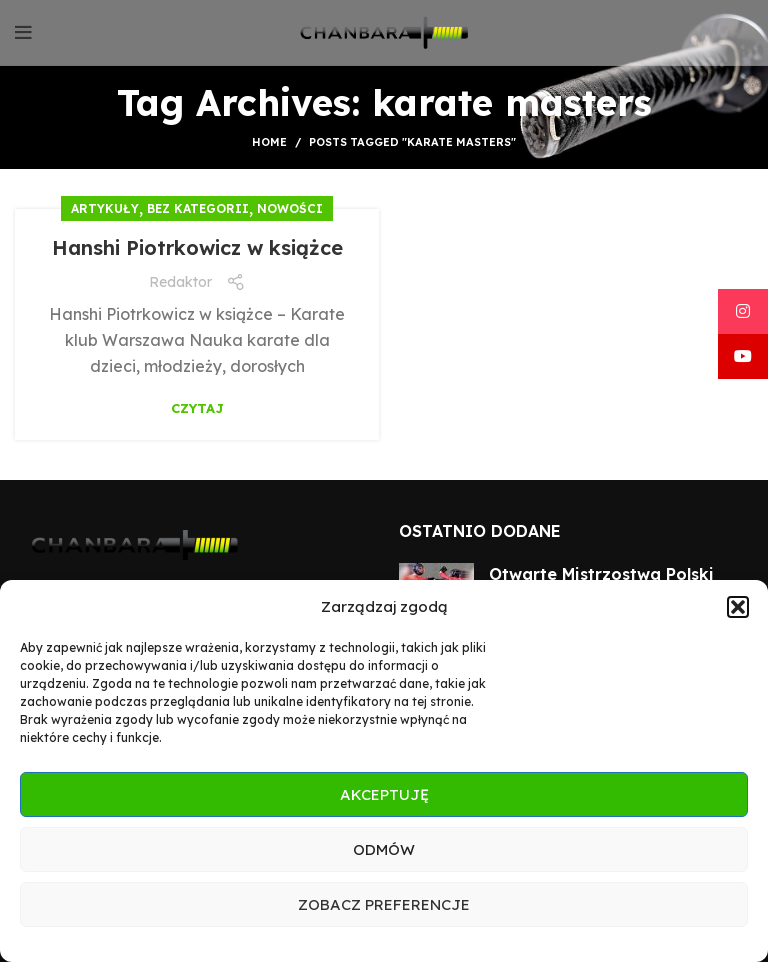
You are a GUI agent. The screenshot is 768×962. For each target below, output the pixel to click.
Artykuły (105, 208)
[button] (738, 607)
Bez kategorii (198, 208)
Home (269, 142)
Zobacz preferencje (384, 904)
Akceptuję (384, 794)
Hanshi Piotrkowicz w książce (197, 247)
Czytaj (197, 408)
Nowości (290, 208)
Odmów (384, 849)
